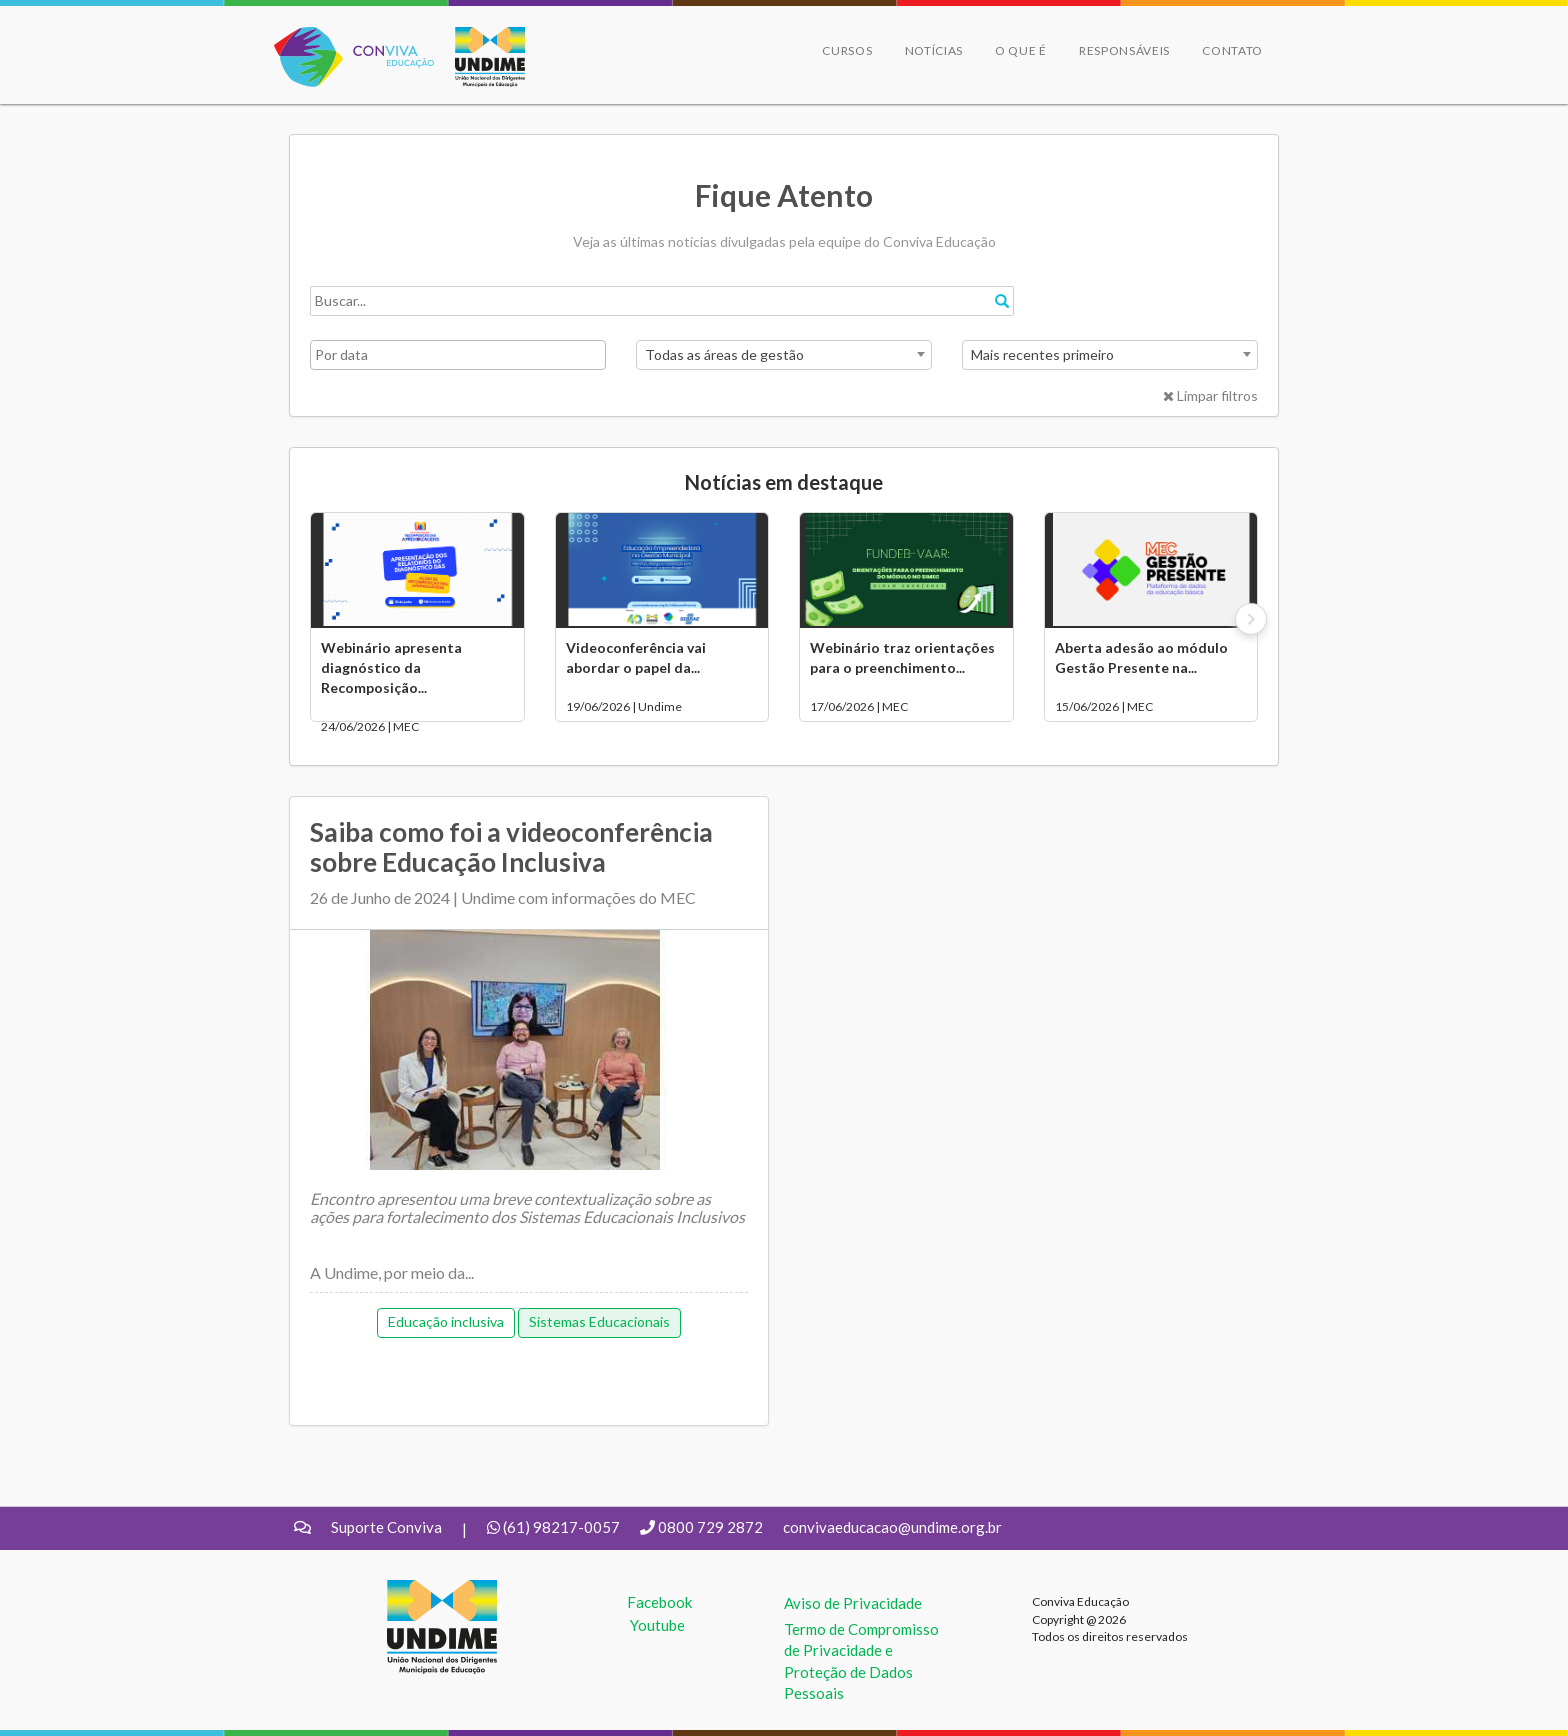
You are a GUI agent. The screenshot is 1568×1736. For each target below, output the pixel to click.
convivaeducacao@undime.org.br (892, 1527)
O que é (1021, 50)
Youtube (657, 1625)
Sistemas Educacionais (599, 1321)
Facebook (659, 1602)
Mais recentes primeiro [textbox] (1042, 354)
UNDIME (417, 1590)
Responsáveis (1124, 50)
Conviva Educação (345, 37)
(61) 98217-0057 (561, 1527)
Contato (1232, 50)
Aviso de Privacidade (853, 1603)
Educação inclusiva (446, 1321)
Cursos (847, 50)
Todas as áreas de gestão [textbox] (724, 354)
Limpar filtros (1210, 395)
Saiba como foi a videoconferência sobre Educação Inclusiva (511, 847)
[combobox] (784, 355)
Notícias (934, 50)
